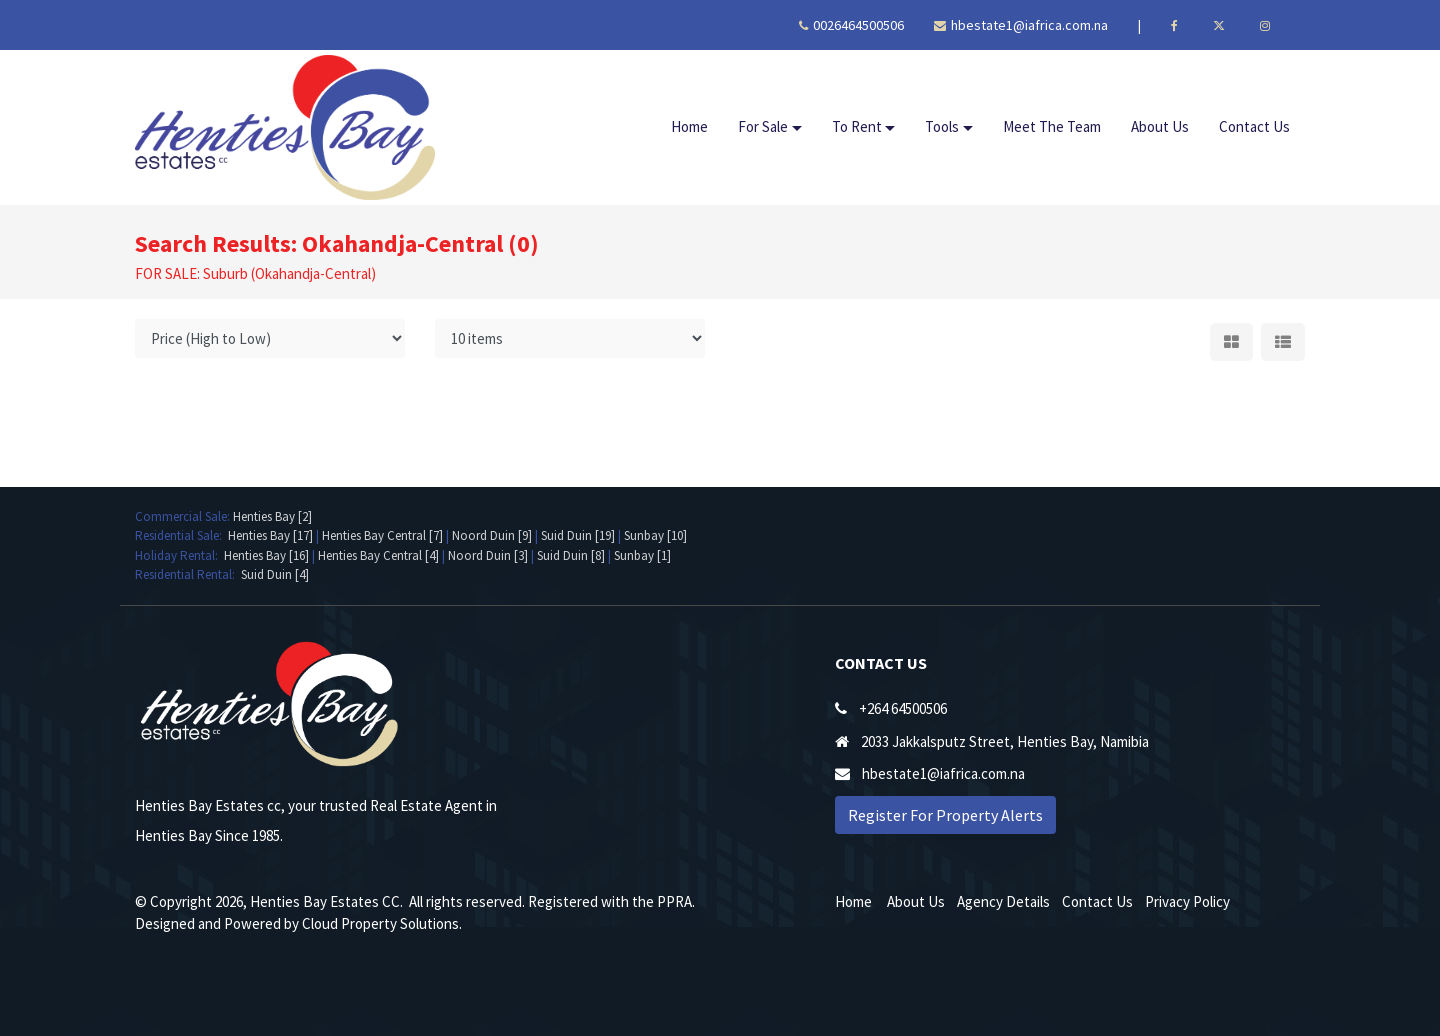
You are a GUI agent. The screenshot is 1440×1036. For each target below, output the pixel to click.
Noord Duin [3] (488, 555)
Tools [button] (942, 126)
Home (689, 126)
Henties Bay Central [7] (382, 535)
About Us (1160, 126)
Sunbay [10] (655, 535)
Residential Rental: (188, 574)
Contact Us (1254, 126)
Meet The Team (1052, 126)
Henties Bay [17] (270, 535)
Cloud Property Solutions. (382, 923)
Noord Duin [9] (492, 535)
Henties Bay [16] (266, 555)
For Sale (763, 126)
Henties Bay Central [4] (378, 555)
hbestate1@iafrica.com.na (1021, 25)
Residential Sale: (181, 535)
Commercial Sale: (184, 516)
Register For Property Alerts (945, 815)
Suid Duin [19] (578, 535)
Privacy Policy (1187, 901)
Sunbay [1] (642, 555)
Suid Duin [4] (275, 574)
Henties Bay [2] (272, 516)
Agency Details (1003, 901)
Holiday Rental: (179, 555)
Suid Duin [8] (571, 555)
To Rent (857, 126)
